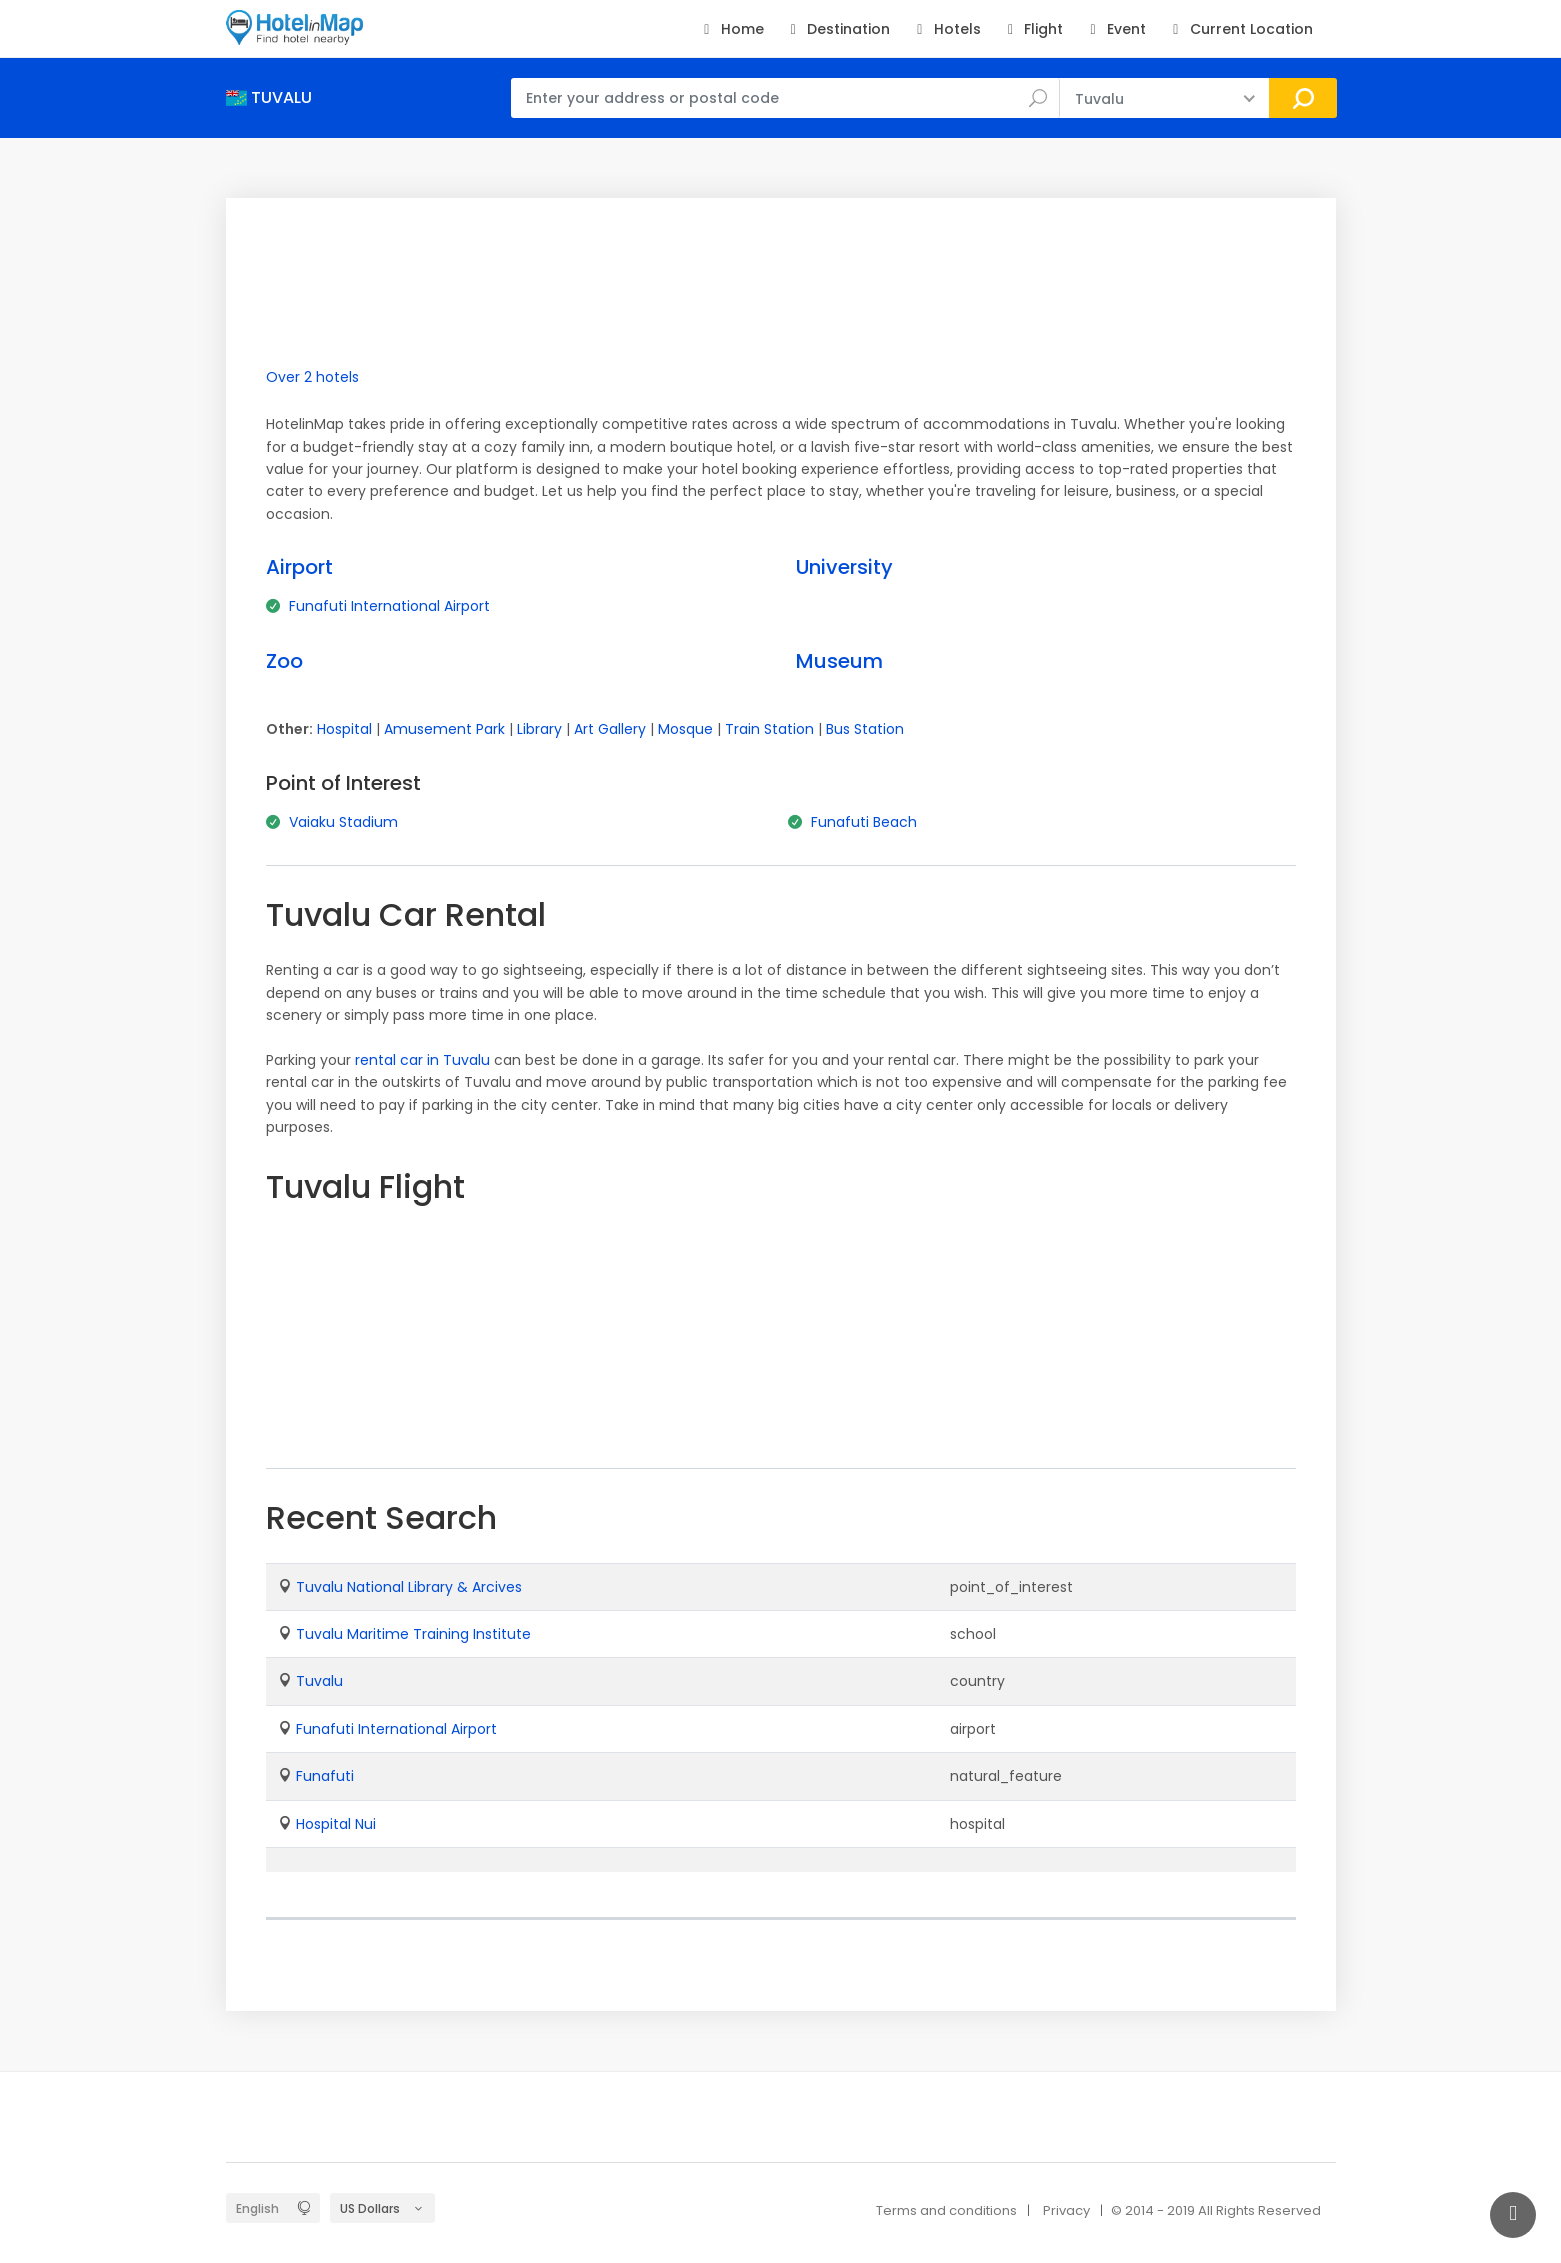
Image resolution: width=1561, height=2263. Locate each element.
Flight (1032, 29)
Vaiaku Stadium (343, 822)
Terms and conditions (946, 2210)
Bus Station (865, 729)
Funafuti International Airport (389, 606)
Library (539, 729)
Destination (837, 29)
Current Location (1239, 29)
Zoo (284, 661)
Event (1114, 29)
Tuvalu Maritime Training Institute (413, 1634)
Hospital (344, 729)
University (844, 567)
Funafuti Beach (864, 822)
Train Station (769, 729)
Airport (299, 567)
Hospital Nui (336, 1824)
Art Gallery (610, 729)
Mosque (685, 729)
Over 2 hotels (312, 377)
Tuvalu (319, 1681)
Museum (839, 661)
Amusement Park (444, 729)
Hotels (945, 29)
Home (730, 29)
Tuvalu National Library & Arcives (409, 1587)
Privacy (1066, 2210)
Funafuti (325, 1776)
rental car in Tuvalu (422, 1060)
